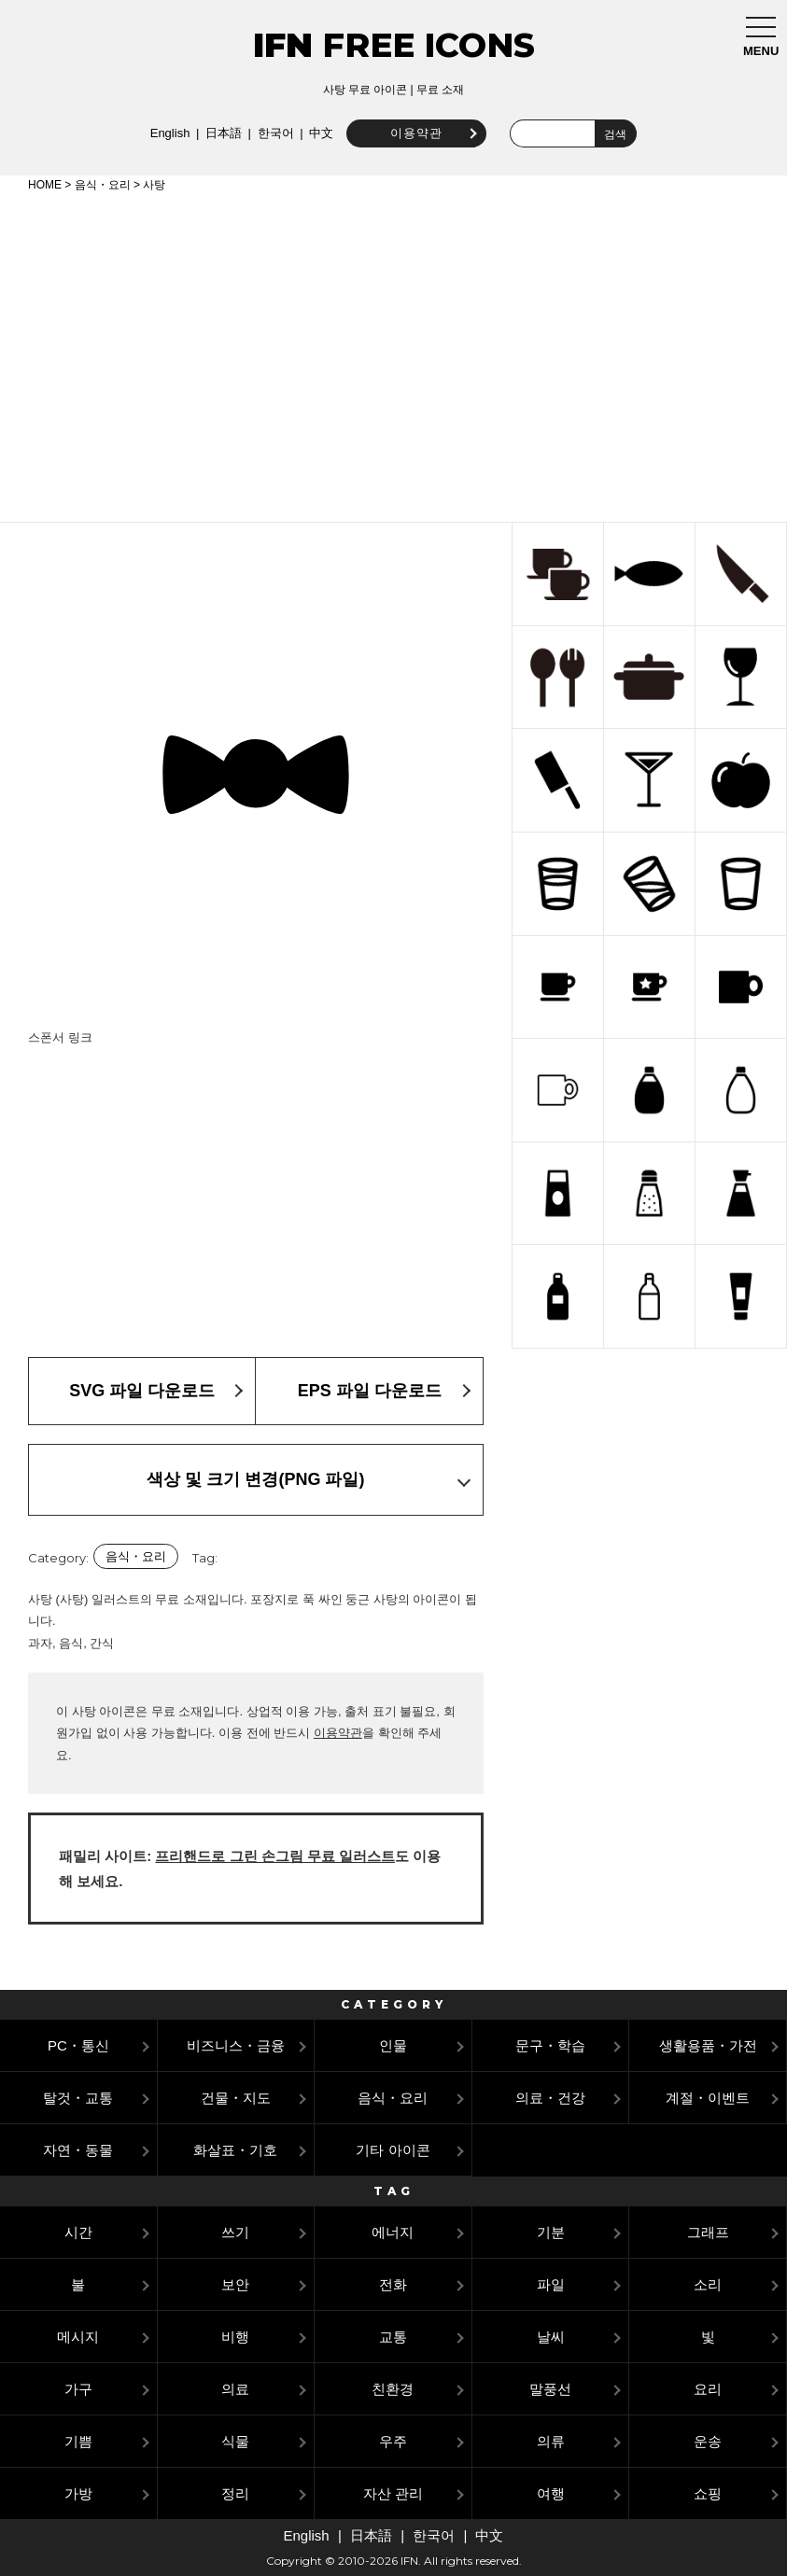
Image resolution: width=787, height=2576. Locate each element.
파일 (551, 2284)
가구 (78, 2389)
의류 (551, 2441)
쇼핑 (708, 2493)
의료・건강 (550, 2098)
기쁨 (78, 2441)
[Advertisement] (393, 353)
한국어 (271, 133)
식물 (235, 2441)
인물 (393, 2045)
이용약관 (412, 133)
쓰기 (235, 2232)
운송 (708, 2441)
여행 (551, 2493)
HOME (45, 184)
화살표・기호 (235, 2150)
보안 (235, 2284)
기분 (551, 2232)
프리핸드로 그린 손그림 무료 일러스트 (275, 1856)
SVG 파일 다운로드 (142, 1390)
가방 (78, 2493)
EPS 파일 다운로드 (370, 1390)
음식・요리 (103, 184)
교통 (393, 2337)
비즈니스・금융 (236, 2045)
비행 (235, 2337)
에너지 (393, 2232)
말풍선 (550, 2389)
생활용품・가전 (708, 2045)
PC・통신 (78, 2045)
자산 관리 (393, 2493)
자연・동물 (78, 2150)
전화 (393, 2284)
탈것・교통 (78, 2098)
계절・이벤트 (708, 2098)
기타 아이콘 (392, 2150)
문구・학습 (550, 2045)
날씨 (551, 2337)
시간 (78, 2232)
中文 (317, 133)
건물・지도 (236, 2098)
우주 (393, 2441)
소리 (708, 2284)
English (167, 133)
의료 (235, 2389)
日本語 (220, 133)
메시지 (78, 2337)
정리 (235, 2493)
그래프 (708, 2232)
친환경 (393, 2389)
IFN (283, 44)
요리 (708, 2389)
